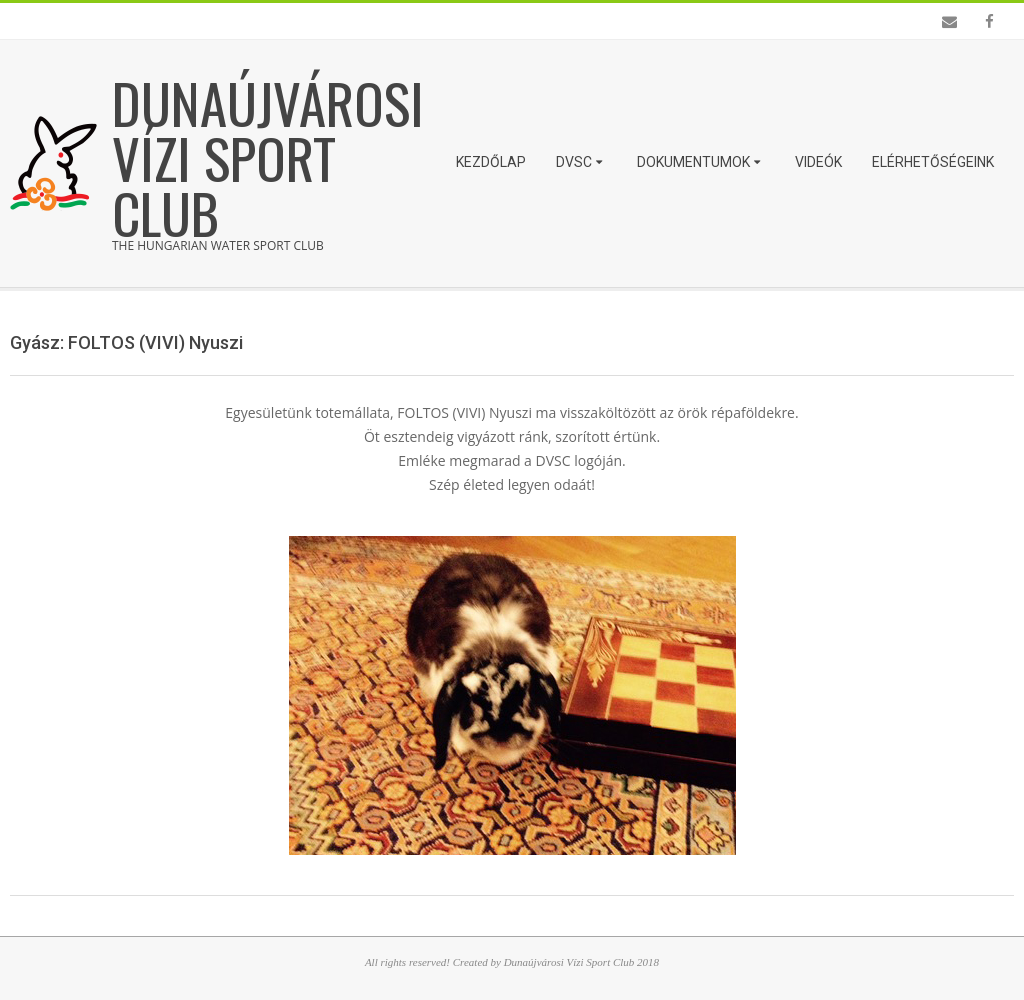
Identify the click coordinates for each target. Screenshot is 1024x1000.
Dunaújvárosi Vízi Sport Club (268, 157)
